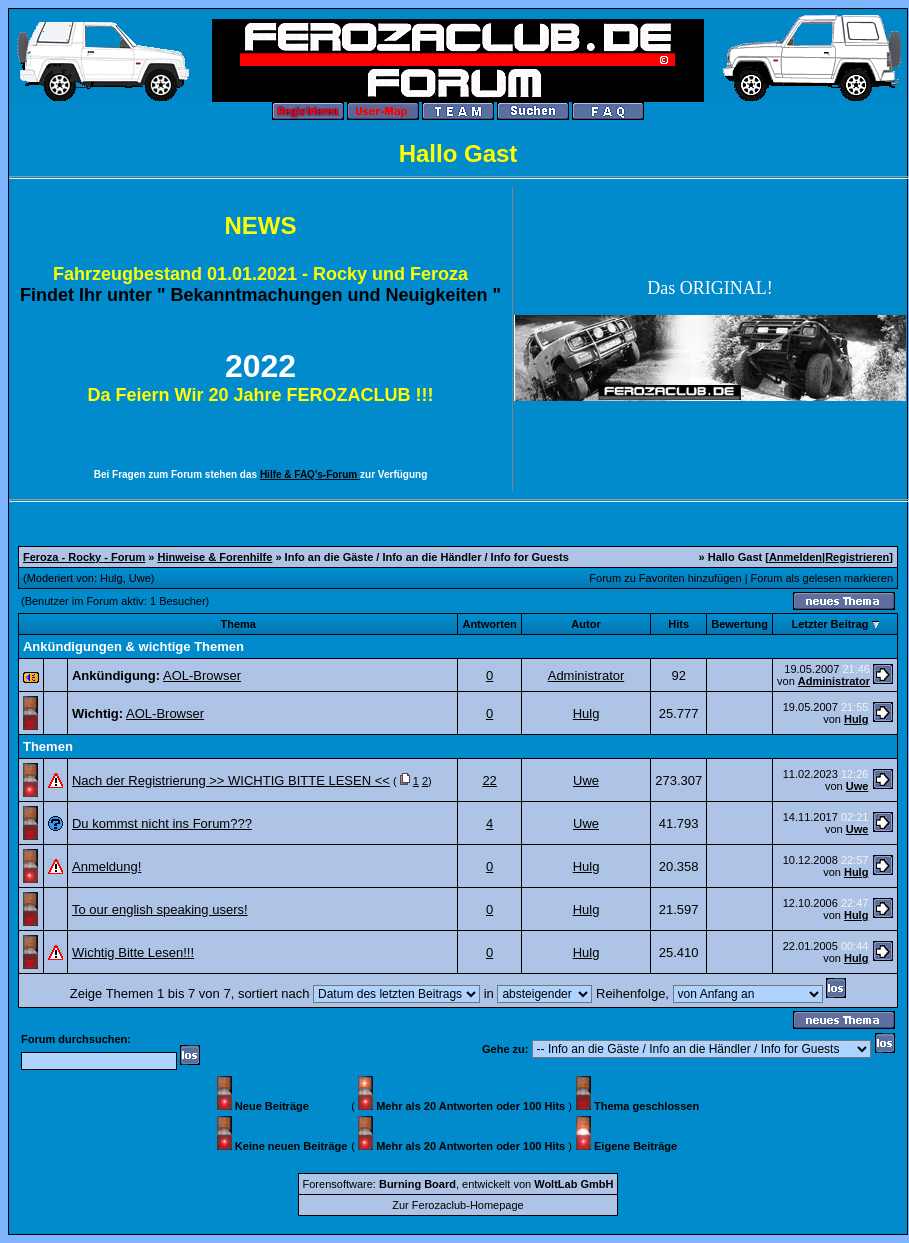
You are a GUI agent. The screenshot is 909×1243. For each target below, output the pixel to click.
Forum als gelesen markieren (822, 578)
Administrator (586, 675)
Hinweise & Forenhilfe (214, 557)
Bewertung (739, 624)
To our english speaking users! (160, 909)
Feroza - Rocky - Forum (84, 557)
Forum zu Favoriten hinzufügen (665, 578)
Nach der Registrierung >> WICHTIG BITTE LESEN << (231, 780)
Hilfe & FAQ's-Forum (310, 474)
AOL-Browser (202, 675)
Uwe (140, 578)
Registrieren (857, 557)
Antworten (489, 624)
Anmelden (795, 557)
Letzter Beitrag (829, 624)
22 (489, 780)
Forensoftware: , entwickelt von (458, 1184)
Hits (678, 624)
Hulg (111, 578)
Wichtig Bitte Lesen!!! (133, 952)
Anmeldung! (106, 866)
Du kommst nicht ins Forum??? (162, 823)
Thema (237, 624)
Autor (585, 624)
